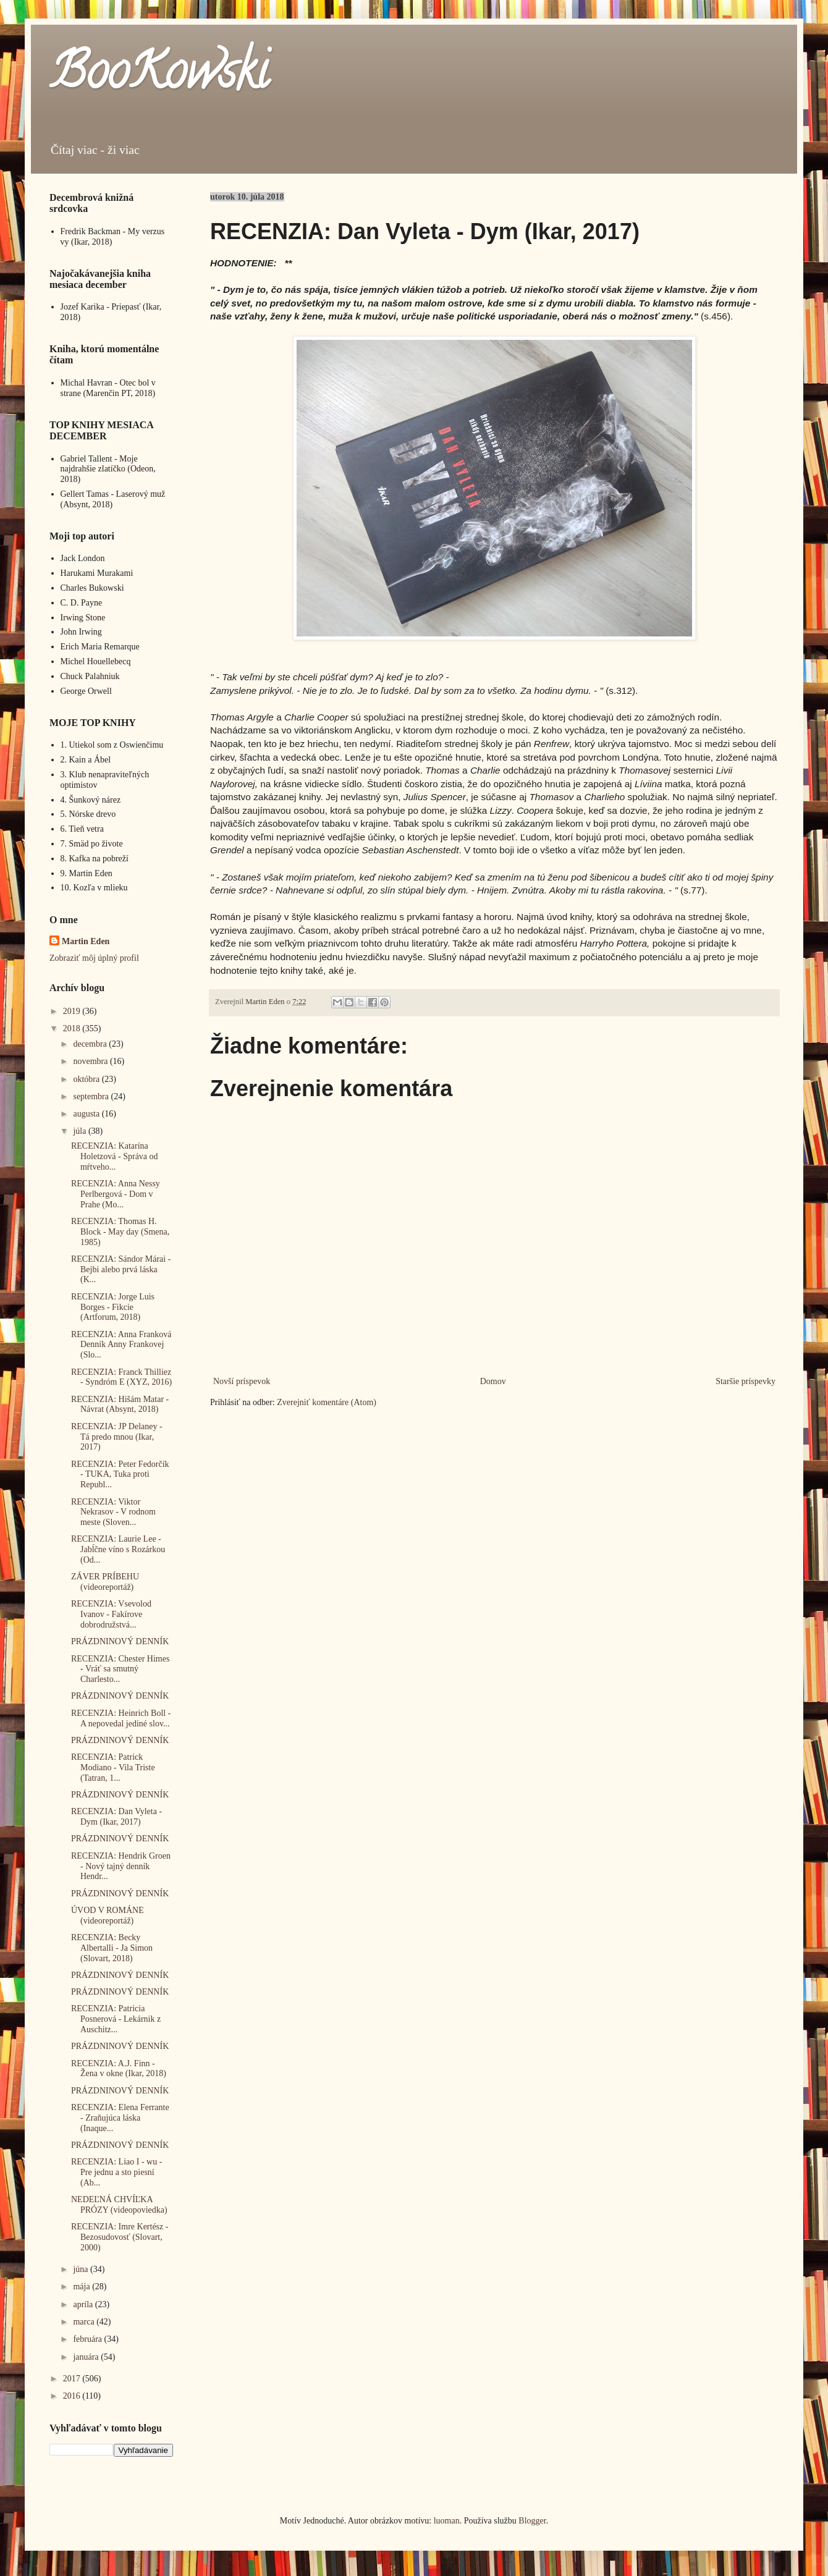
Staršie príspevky (745, 1381)
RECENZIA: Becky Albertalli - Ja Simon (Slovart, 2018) (112, 1948)
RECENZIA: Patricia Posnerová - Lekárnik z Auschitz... (116, 2019)
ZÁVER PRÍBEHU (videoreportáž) (105, 1582)
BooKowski (158, 76)
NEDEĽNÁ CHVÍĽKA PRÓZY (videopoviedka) (119, 2205)
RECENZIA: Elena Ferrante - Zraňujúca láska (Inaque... (120, 2118)
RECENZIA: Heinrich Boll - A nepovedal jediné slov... (121, 1718)
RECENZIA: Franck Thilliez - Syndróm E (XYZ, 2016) (121, 1377)
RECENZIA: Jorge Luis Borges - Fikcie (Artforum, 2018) (112, 1307)
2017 (73, 2378)
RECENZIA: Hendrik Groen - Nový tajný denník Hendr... (121, 1866)
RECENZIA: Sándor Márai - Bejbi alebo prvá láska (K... (121, 1269)
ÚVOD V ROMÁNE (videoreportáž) (107, 1915)
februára (88, 2339)
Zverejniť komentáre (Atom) (326, 1402)
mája (82, 2286)
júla (80, 1131)
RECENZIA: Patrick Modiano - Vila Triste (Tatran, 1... (113, 1767)
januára (87, 2357)
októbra (87, 1079)
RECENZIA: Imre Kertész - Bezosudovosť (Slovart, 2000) (119, 2237)
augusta (87, 1113)
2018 (73, 1028)
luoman (447, 2520)
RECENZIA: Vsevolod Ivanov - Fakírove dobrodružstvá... (111, 1614)
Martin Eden (85, 941)
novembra (91, 1061)
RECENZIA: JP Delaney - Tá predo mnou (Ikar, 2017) (117, 1437)
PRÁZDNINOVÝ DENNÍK (120, 1641)
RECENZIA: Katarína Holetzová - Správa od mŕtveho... (114, 1156)
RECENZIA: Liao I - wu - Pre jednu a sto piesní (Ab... (116, 2172)
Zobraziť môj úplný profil (94, 958)
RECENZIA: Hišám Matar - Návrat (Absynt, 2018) (120, 1404)
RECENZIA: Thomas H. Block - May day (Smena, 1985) (120, 1232)
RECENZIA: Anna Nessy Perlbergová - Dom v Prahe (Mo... (115, 1194)
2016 (73, 2396)
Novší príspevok (241, 1381)
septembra (92, 1096)
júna (81, 2269)
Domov (493, 1381)
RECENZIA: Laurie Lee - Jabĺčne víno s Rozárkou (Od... (118, 1549)
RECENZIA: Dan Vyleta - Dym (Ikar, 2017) (116, 1816)
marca (84, 2321)
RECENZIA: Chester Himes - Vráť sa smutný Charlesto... (120, 1669)
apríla (84, 2304)
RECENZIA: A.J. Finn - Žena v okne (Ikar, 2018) (118, 2069)
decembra (91, 1044)
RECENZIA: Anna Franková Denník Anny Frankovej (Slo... (121, 1345)
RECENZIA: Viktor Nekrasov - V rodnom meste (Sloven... (113, 1512)
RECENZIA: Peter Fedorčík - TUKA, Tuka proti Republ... (120, 1474)
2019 (73, 1011)
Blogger (532, 2520)
